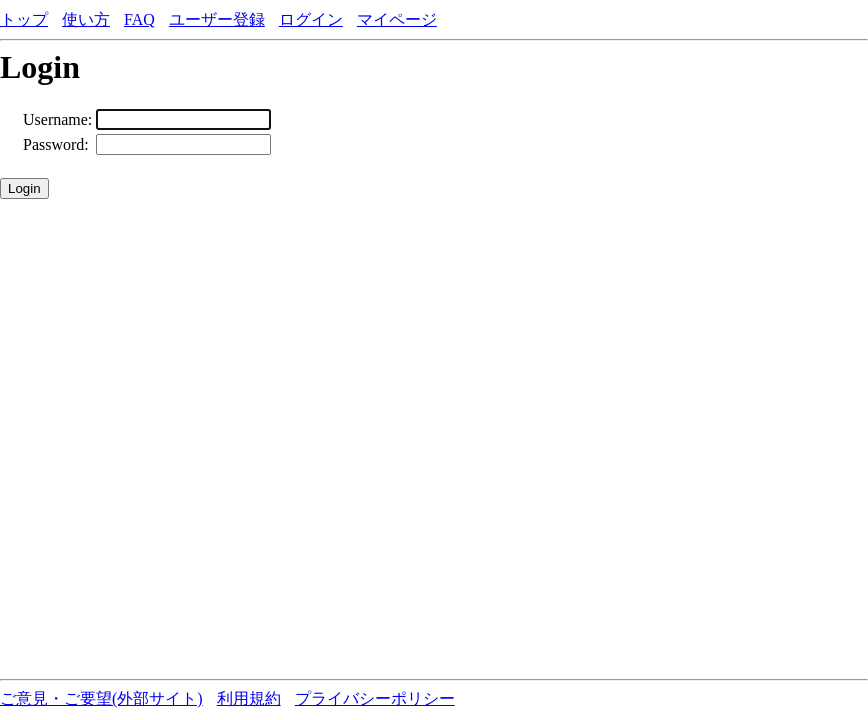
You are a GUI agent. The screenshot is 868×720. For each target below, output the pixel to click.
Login (24, 188)
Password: (56, 144)
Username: (57, 119)
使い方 (86, 19)
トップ (24, 19)
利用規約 (249, 698)
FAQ (139, 19)
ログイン (311, 19)
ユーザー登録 (217, 19)
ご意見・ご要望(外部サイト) (101, 698)
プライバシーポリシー (375, 698)
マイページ (397, 19)
